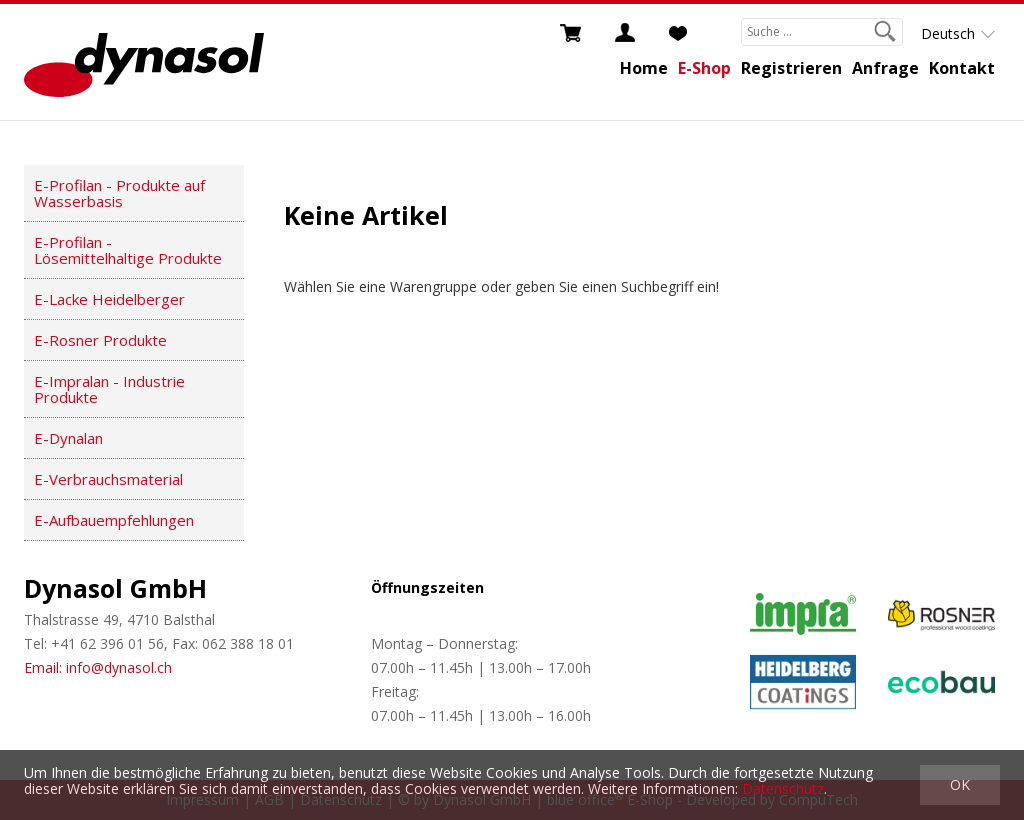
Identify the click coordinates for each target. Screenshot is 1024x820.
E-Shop (704, 68)
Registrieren (791, 68)
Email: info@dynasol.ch (98, 667)
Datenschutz (783, 788)
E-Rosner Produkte (100, 340)
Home (644, 68)
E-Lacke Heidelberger (109, 299)
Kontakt (962, 68)
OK (960, 784)
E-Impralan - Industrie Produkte (109, 389)
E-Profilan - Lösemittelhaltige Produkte (128, 250)
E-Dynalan (68, 438)
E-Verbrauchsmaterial (108, 479)
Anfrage (885, 68)
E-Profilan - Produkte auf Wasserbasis (119, 193)
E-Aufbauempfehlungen (114, 520)
